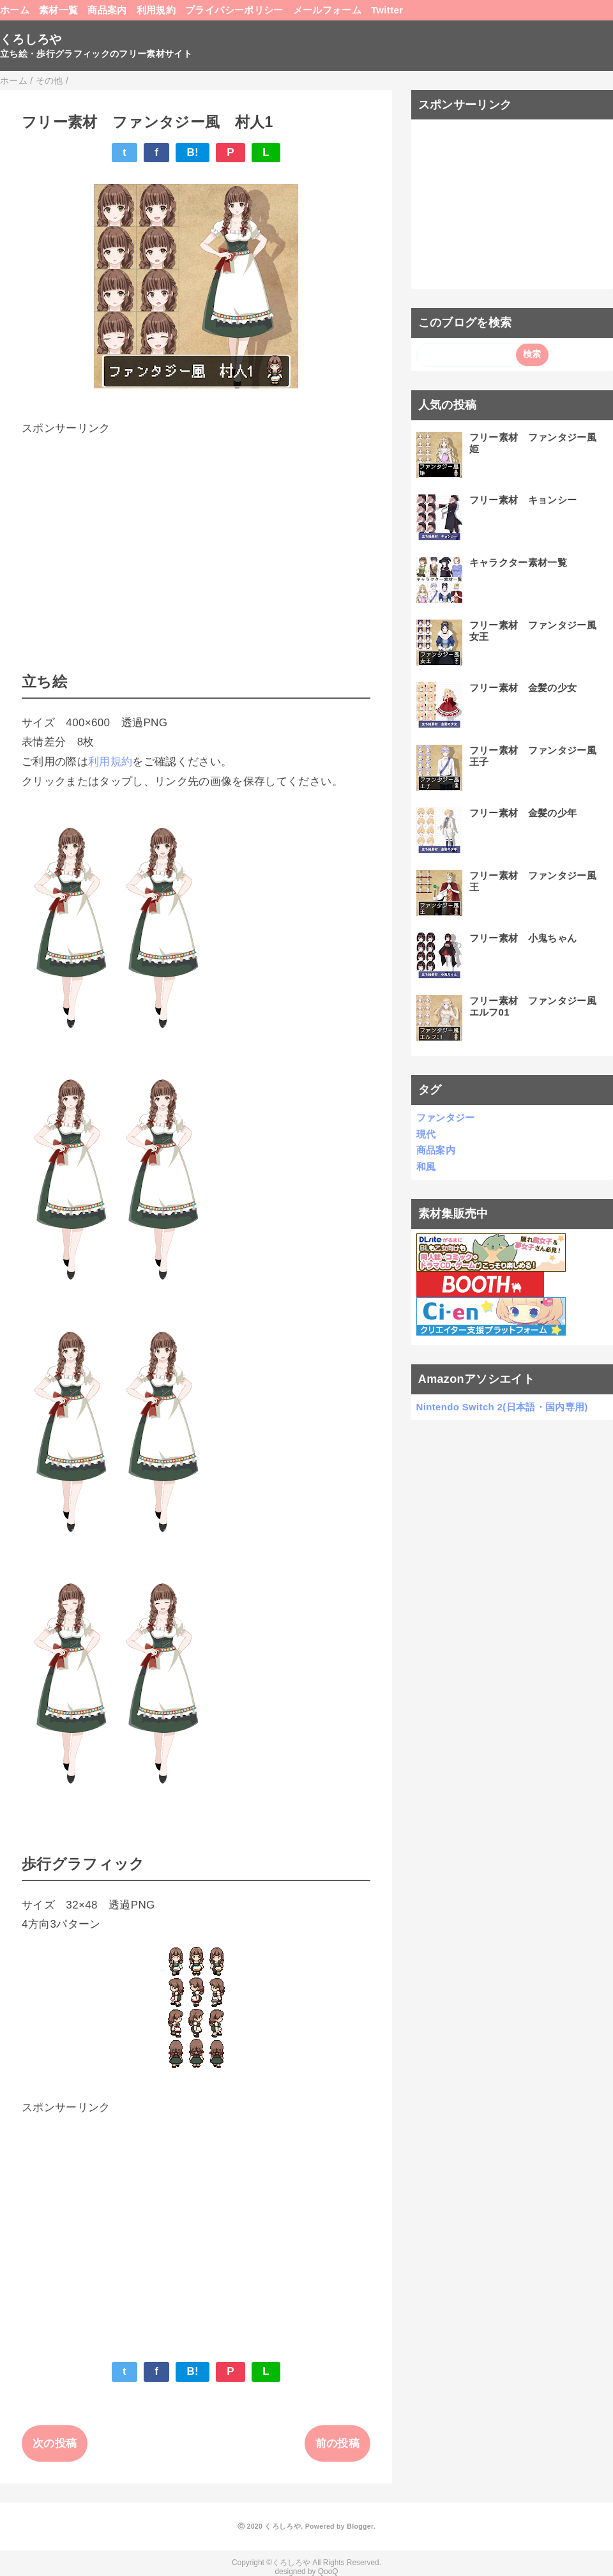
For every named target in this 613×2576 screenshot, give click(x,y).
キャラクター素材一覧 (518, 562)
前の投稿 (337, 2443)
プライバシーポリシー (234, 9)
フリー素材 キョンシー (523, 499)
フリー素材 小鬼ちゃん (523, 938)
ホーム (14, 9)
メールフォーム (327, 9)
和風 (426, 1166)
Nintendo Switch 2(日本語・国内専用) (502, 1406)
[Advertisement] (196, 528)
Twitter (387, 9)
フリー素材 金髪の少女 (523, 687)
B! (192, 152)
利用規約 (156, 9)
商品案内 (106, 9)
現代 (426, 1134)
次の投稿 (55, 2443)
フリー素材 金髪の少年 (523, 812)
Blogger (360, 2526)
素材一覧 (58, 9)
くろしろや (31, 39)
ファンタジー (445, 1117)
